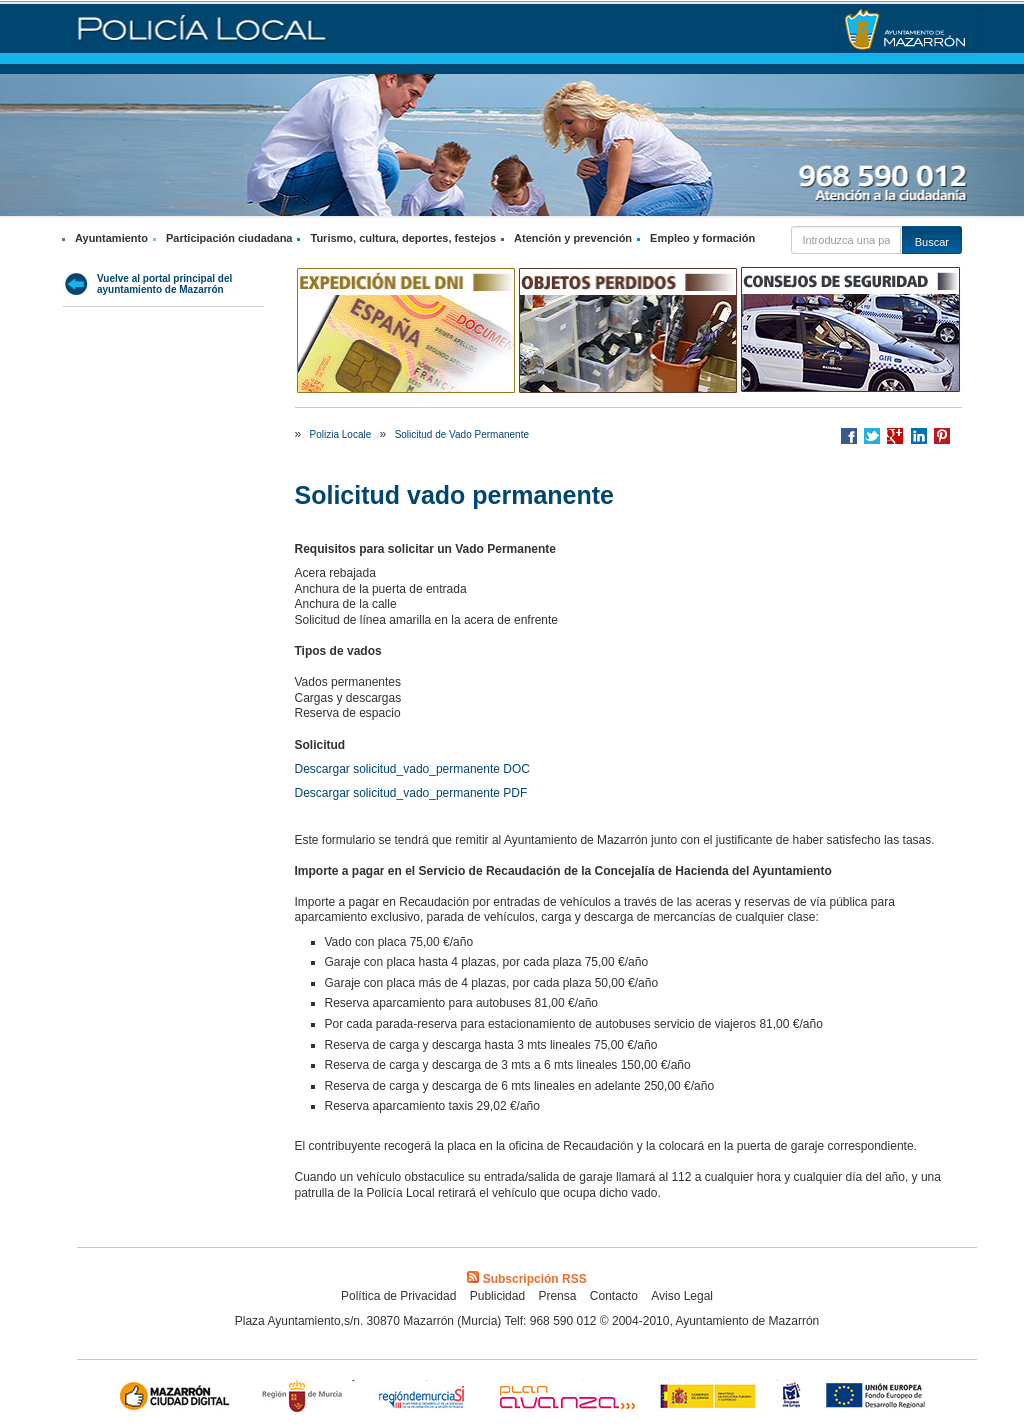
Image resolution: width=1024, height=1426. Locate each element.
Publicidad (497, 1296)
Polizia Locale (341, 434)
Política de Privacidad (398, 1296)
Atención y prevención (573, 238)
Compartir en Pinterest (942, 436)
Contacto (614, 1296)
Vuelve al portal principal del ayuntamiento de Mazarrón (164, 284)
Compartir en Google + (895, 436)
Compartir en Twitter (872, 436)
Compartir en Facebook (849, 436)
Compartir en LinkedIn (919, 436)
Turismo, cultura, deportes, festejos (403, 238)
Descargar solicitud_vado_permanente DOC (412, 769)
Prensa (557, 1296)
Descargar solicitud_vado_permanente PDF (411, 793)
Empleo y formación (702, 238)
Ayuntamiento (111, 238)
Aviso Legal (682, 1296)
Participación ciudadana (229, 238)
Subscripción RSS (526, 1279)
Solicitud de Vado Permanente (462, 434)
